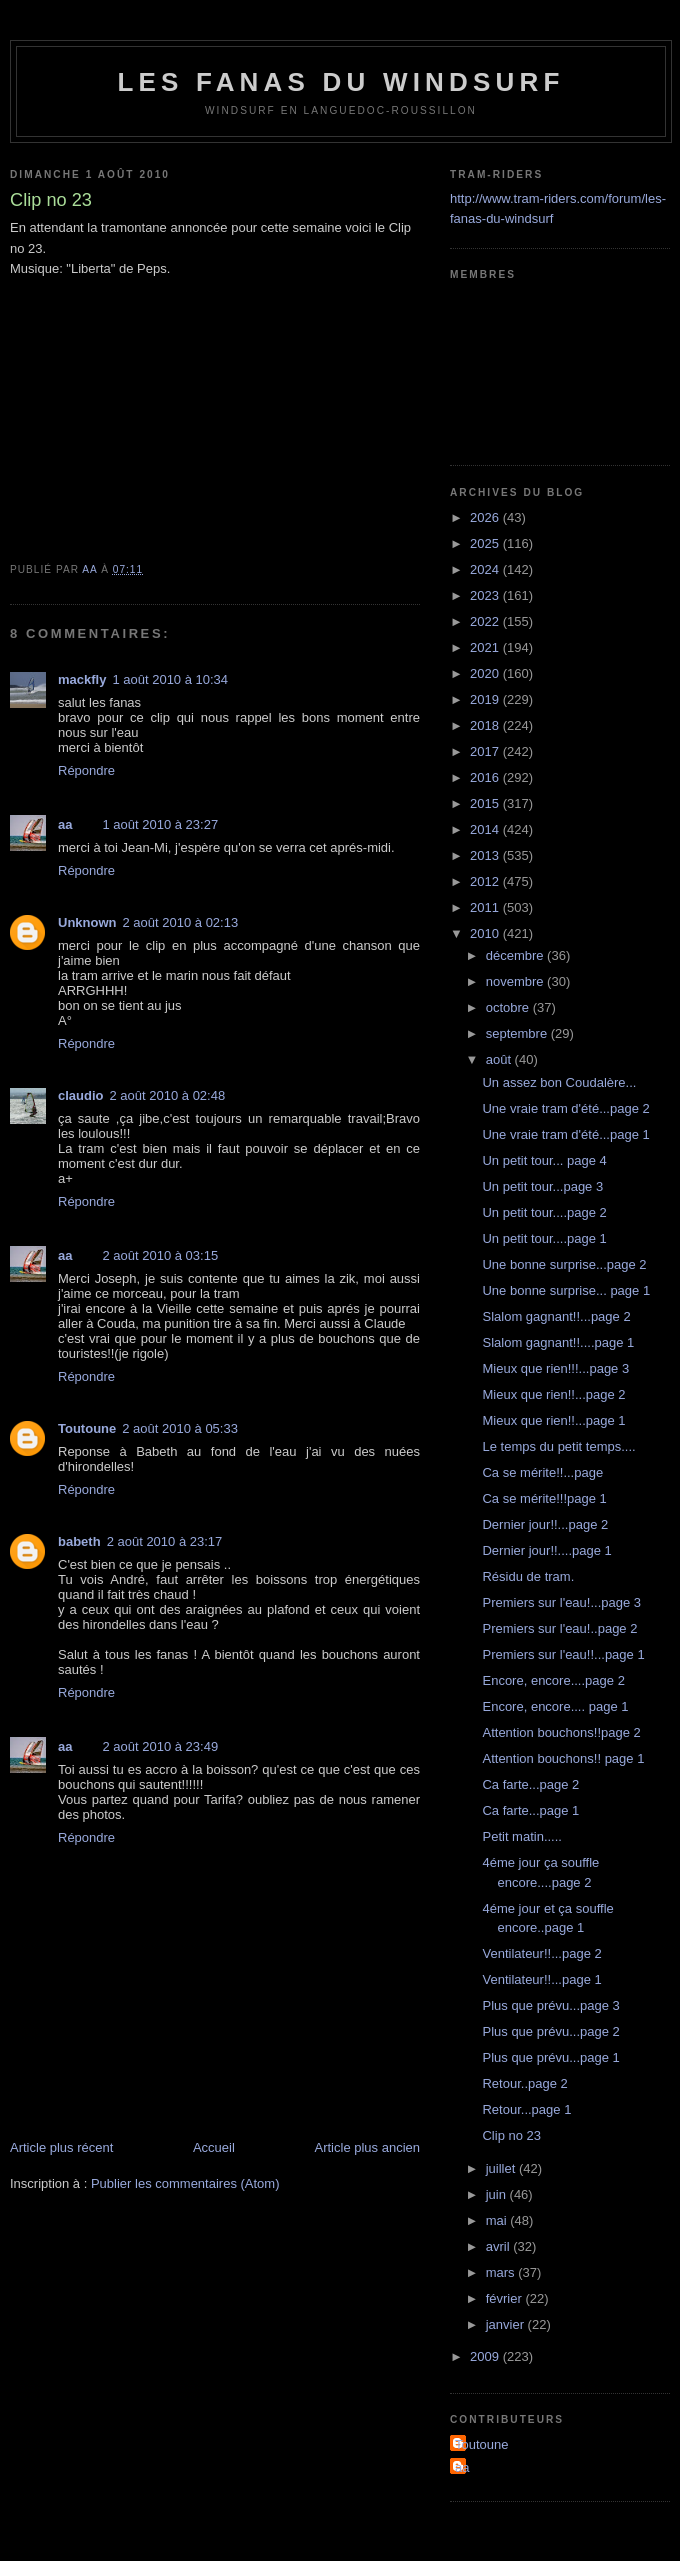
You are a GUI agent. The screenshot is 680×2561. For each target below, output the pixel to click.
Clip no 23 (511, 2135)
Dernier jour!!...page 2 (545, 1524)
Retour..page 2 (524, 2083)
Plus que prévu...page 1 (550, 2057)
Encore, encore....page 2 (553, 1680)
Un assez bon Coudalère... (559, 1082)
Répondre (86, 770)
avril (499, 2246)
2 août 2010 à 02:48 (168, 1095)
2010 (486, 933)
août (500, 1059)
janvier (507, 2324)
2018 (486, 725)
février (506, 2298)
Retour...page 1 (526, 2109)
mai (498, 2220)
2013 (486, 855)
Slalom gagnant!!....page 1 (558, 1342)
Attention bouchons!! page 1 (563, 1758)
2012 (486, 881)
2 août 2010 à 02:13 (181, 922)
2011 (486, 907)
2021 (486, 647)
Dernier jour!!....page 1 (546, 1550)
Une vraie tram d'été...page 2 (565, 1108)
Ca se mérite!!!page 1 (544, 1498)
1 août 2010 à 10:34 (170, 679)
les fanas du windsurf (340, 82)
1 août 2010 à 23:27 (160, 824)
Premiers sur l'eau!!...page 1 (563, 1654)
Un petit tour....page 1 (544, 1238)
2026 (486, 517)
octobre (509, 1007)
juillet (502, 2168)
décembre (516, 955)
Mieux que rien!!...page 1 (553, 1420)
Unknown (87, 922)
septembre (518, 1033)
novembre (516, 981)
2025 (486, 543)
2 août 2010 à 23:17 (165, 1541)
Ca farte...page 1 (530, 1810)
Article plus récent (61, 2147)
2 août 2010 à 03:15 (160, 1255)
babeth (79, 1541)
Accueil (214, 2147)
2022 (486, 621)
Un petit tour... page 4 (544, 1160)
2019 (486, 699)
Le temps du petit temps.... (558, 1446)
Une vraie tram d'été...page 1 (565, 1134)
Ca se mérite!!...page (542, 1472)
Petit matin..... (521, 1836)
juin (498, 2194)
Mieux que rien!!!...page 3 (555, 1368)
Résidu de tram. (528, 1576)
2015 (486, 803)
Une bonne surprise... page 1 (566, 1290)
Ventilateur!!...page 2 (541, 1953)
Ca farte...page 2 (530, 1784)
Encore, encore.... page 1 (555, 1706)
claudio (81, 1095)
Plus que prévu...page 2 (550, 2031)
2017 (486, 751)
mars (502, 2272)
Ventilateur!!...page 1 (541, 1979)
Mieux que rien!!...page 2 (553, 1394)
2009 (486, 2356)
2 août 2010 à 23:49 (160, 1746)
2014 (486, 829)
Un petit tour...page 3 (542, 1186)
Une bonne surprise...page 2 (564, 1264)
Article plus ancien (368, 2147)
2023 (486, 595)
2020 (486, 673)
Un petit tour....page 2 (544, 1212)
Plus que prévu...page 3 (550, 2005)
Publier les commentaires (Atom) (185, 2183)
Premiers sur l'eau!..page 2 (559, 1628)
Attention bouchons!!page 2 (561, 1732)
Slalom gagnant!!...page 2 (556, 1316)
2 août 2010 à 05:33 (180, 1428)
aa (65, 824)
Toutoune (87, 1428)
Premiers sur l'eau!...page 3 (561, 1602)
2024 (486, 569)
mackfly (82, 679)
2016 (486, 777)
